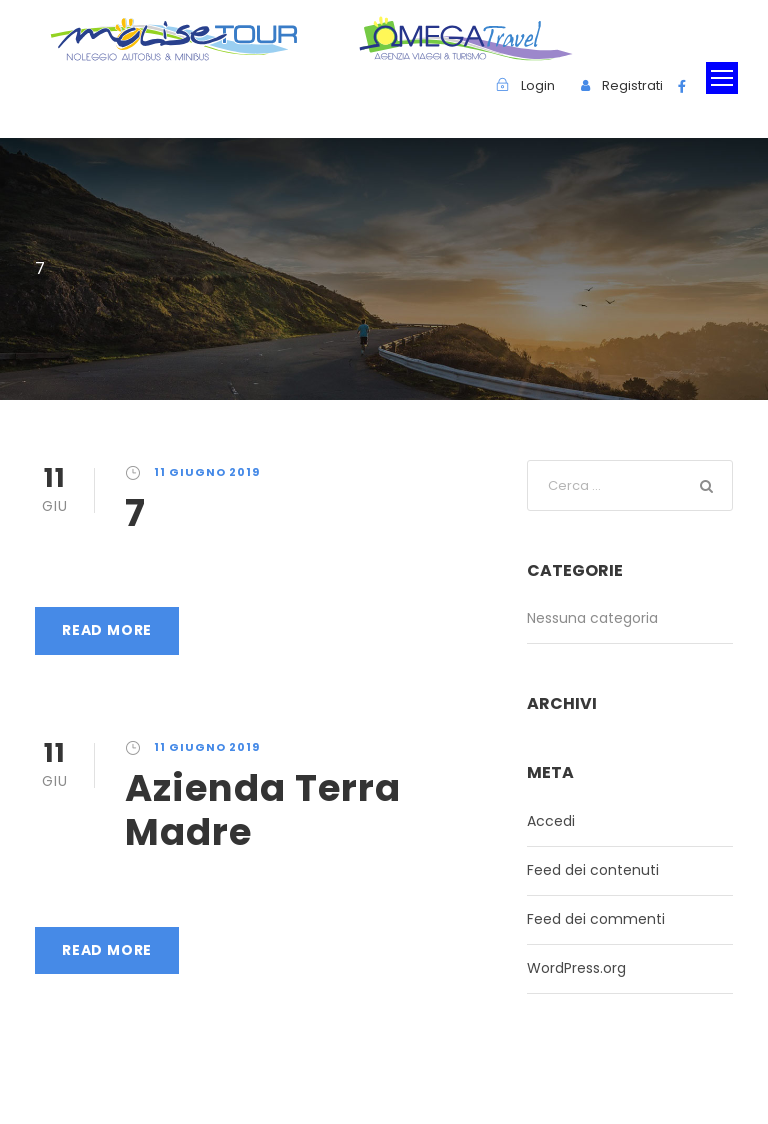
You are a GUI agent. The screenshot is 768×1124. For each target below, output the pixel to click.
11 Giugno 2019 (207, 472)
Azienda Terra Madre (263, 810)
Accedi (551, 821)
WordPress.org (576, 968)
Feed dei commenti (596, 919)
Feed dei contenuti (593, 870)
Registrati (632, 85)
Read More (107, 630)
